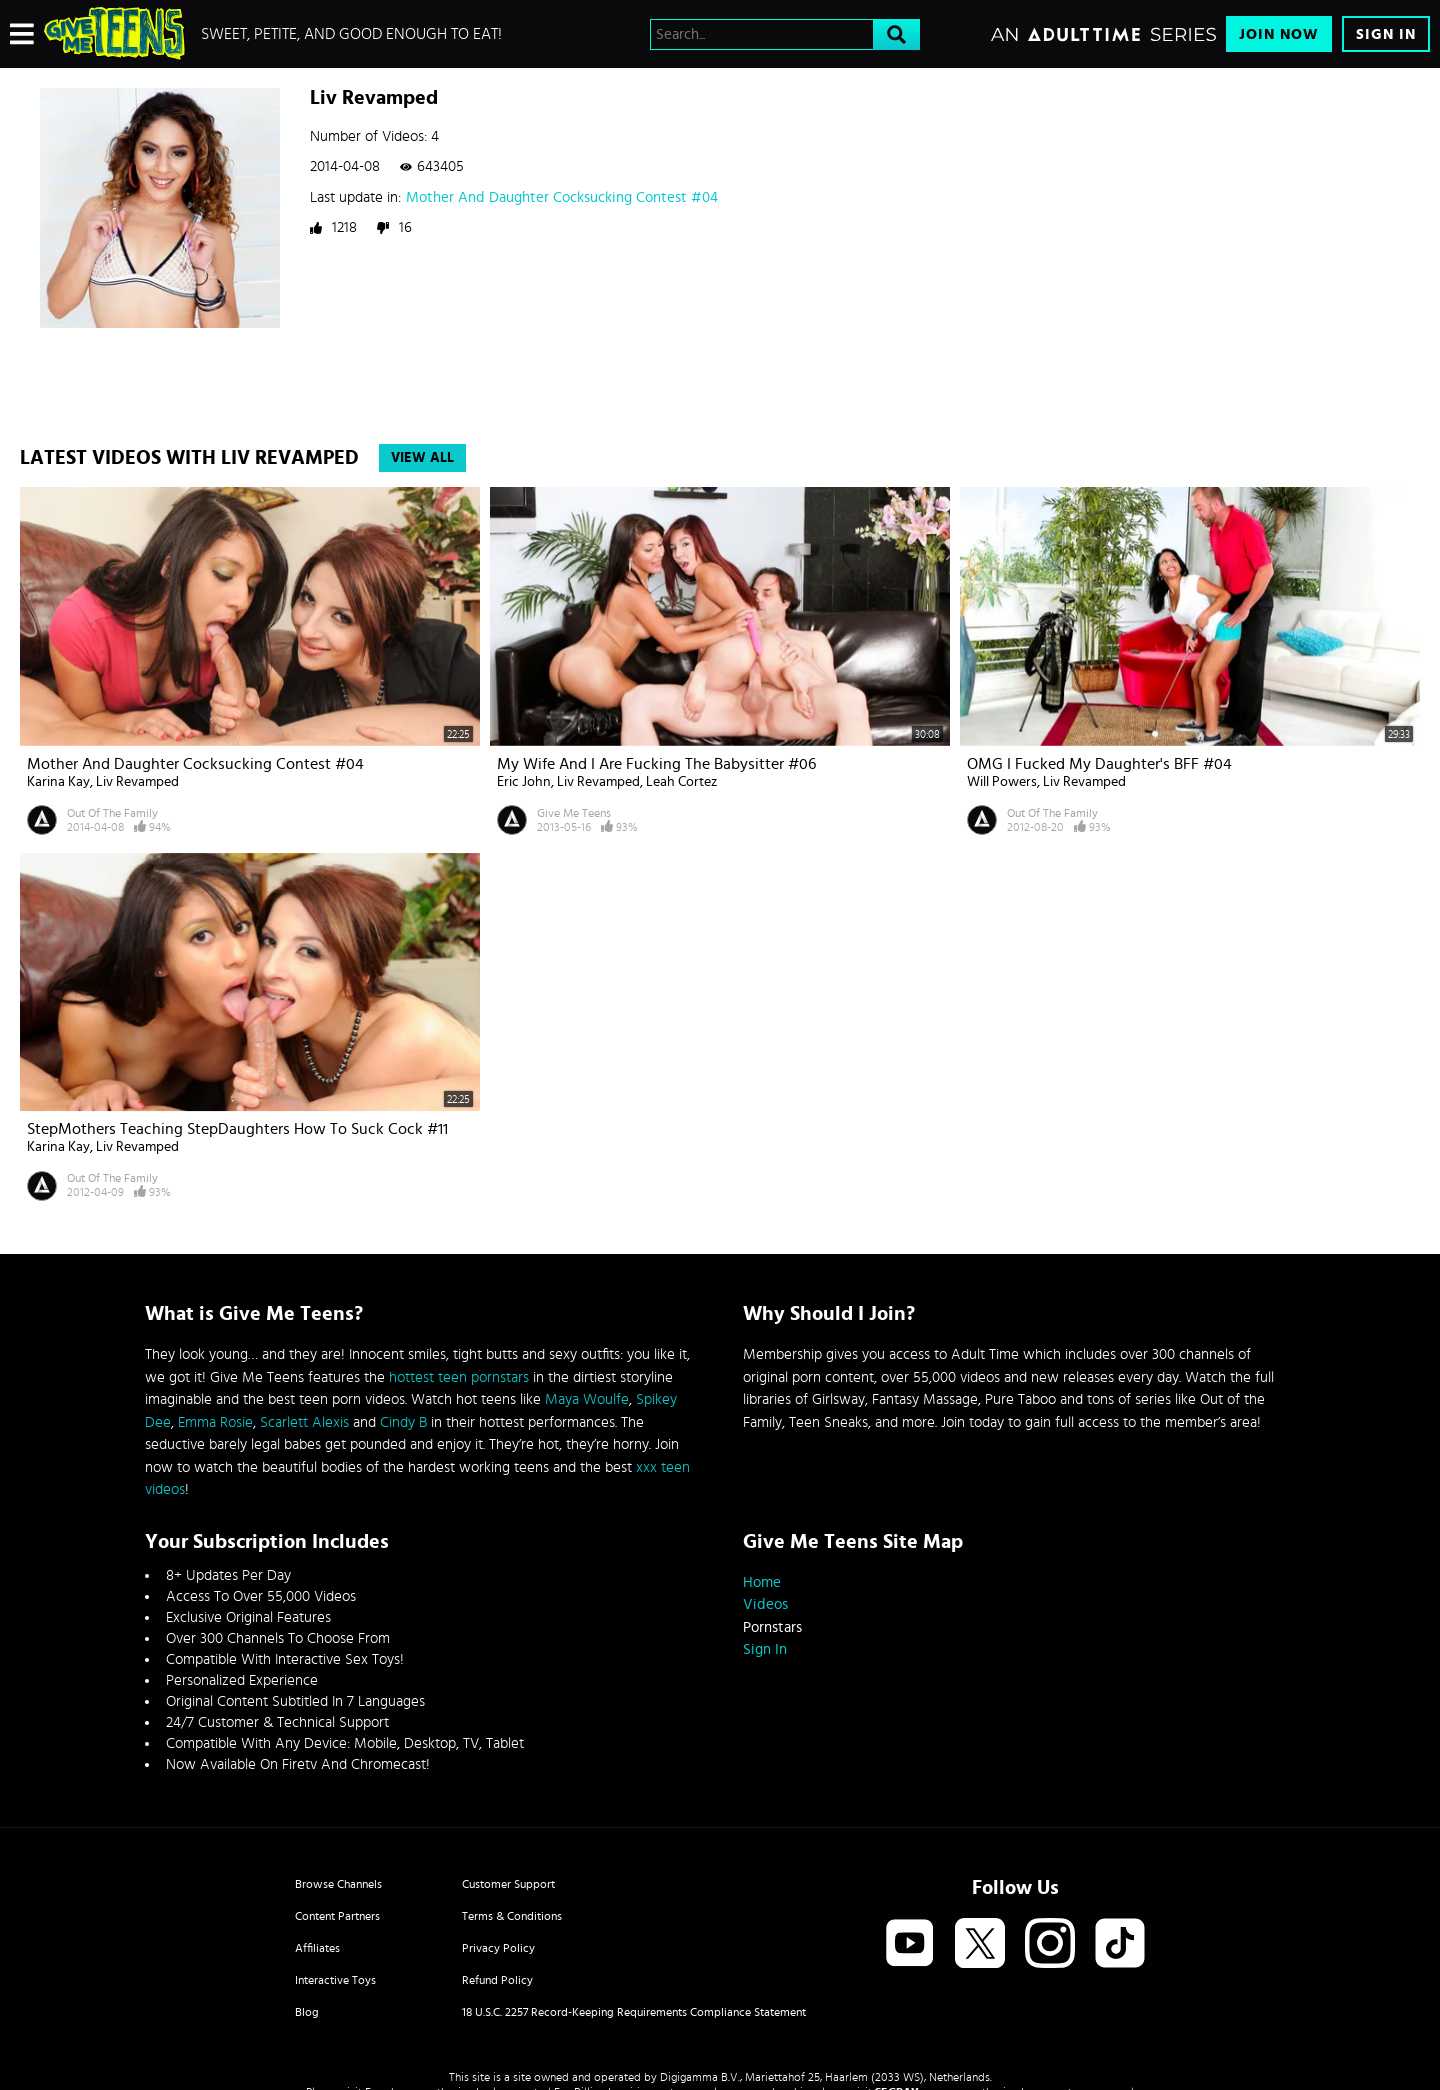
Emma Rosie (215, 1422)
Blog (307, 2012)
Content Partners (337, 1916)
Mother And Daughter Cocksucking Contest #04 (562, 197)
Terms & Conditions (512, 1916)
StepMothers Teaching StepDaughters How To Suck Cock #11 (237, 1129)
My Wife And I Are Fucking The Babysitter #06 (656, 764)
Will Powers (1002, 782)
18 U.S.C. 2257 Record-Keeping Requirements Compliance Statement (634, 2012)
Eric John (524, 782)
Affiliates (317, 1948)
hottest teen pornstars (459, 1377)
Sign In (1386, 34)
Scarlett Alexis (304, 1422)
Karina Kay (58, 782)
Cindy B (403, 1422)
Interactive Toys (335, 1980)
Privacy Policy (498, 1948)
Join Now (1279, 34)
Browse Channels (338, 1884)
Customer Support (508, 1884)
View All (422, 458)
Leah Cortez (681, 782)
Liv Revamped (137, 782)
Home (762, 1582)
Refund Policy (497, 1980)
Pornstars (772, 1627)
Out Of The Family (112, 813)
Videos (765, 1604)
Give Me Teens (574, 813)
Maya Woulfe (587, 1399)
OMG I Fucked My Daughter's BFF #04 (1099, 764)
